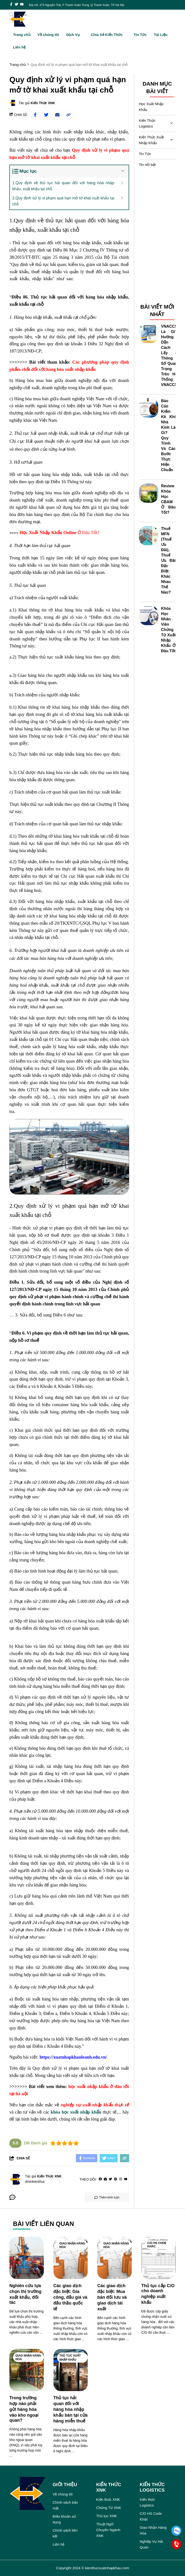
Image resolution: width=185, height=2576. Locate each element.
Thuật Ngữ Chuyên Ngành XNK (108, 2530)
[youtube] (22, 5)
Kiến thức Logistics (147, 2502)
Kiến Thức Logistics (147, 123)
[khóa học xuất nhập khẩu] (76, 2112)
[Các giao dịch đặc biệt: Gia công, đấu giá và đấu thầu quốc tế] (70, 2258)
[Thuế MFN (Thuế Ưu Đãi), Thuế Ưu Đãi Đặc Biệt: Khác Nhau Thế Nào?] (148, 535)
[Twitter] (110, 2179)
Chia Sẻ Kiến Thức (108, 35)
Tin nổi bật (147, 165)
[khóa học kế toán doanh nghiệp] (46, 1111)
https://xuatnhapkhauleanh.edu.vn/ (73, 2057)
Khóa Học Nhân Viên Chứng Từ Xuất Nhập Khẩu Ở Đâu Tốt (168, 629)
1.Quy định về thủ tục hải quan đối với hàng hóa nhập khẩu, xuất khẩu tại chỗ (63, 186)
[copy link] (68, 115)
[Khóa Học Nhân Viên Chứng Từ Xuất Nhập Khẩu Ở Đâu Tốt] (148, 615)
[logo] (17, 26)
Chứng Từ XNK (108, 2508)
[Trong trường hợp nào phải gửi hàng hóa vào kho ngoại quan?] (26, 2370)
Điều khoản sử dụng (64, 2519)
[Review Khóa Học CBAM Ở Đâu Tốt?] (148, 493)
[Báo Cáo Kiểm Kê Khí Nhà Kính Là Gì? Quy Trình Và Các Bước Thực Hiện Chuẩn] (148, 408)
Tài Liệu (160, 35)
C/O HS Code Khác (156, 2244)
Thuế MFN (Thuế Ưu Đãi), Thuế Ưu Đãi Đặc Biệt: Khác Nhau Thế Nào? (168, 560)
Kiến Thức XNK (43, 103)
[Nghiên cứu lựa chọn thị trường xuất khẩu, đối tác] (26, 2258)
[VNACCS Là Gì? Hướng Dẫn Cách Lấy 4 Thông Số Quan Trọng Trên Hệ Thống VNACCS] (148, 333)
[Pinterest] (115, 2179)
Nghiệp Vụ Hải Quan (151, 2544)
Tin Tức (140, 35)
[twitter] (16, 5)
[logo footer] (27, 2494)
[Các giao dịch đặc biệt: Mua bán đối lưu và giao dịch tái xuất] (114, 2258)
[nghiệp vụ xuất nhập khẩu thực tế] (95, 2104)
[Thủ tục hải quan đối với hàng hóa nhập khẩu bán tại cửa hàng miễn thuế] (70, 2370)
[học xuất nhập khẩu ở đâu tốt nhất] (83, 850)
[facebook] (11, 5)
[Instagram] (120, 2179)
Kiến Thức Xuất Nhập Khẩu (151, 140)
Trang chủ (21, 35)
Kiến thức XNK (108, 2499)
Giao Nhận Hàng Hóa (72, 2245)
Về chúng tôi (48, 35)
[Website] (105, 2179)
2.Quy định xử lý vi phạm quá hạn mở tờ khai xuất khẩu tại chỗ (63, 201)
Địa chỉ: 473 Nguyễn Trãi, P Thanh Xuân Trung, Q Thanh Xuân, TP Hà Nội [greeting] (76, 5)
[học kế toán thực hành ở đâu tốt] (91, 937)
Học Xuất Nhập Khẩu (151, 107)
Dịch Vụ (75, 35)
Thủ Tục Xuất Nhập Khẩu (70, 2357)
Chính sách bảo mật (65, 2505)
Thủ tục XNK (106, 2516)
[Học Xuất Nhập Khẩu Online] (48, 532)
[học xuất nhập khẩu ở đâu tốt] (98, 2086)
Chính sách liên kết (65, 2533)
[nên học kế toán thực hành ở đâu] (60, 1469)
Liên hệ (19, 47)
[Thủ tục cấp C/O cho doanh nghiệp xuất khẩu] (158, 2258)
